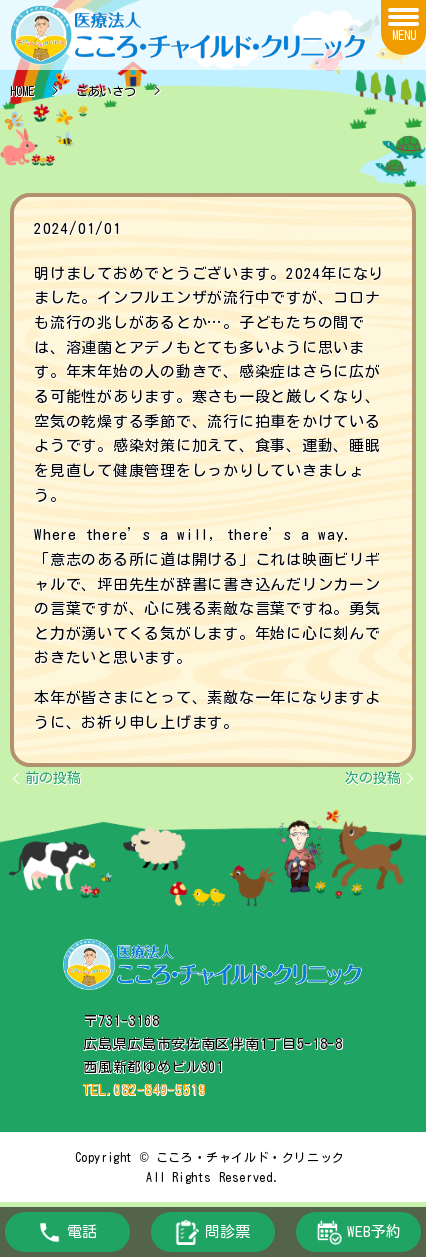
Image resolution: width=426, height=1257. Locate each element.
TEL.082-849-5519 (144, 1090)
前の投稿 (53, 778)
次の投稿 (373, 778)
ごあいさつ (106, 91)
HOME (22, 91)
